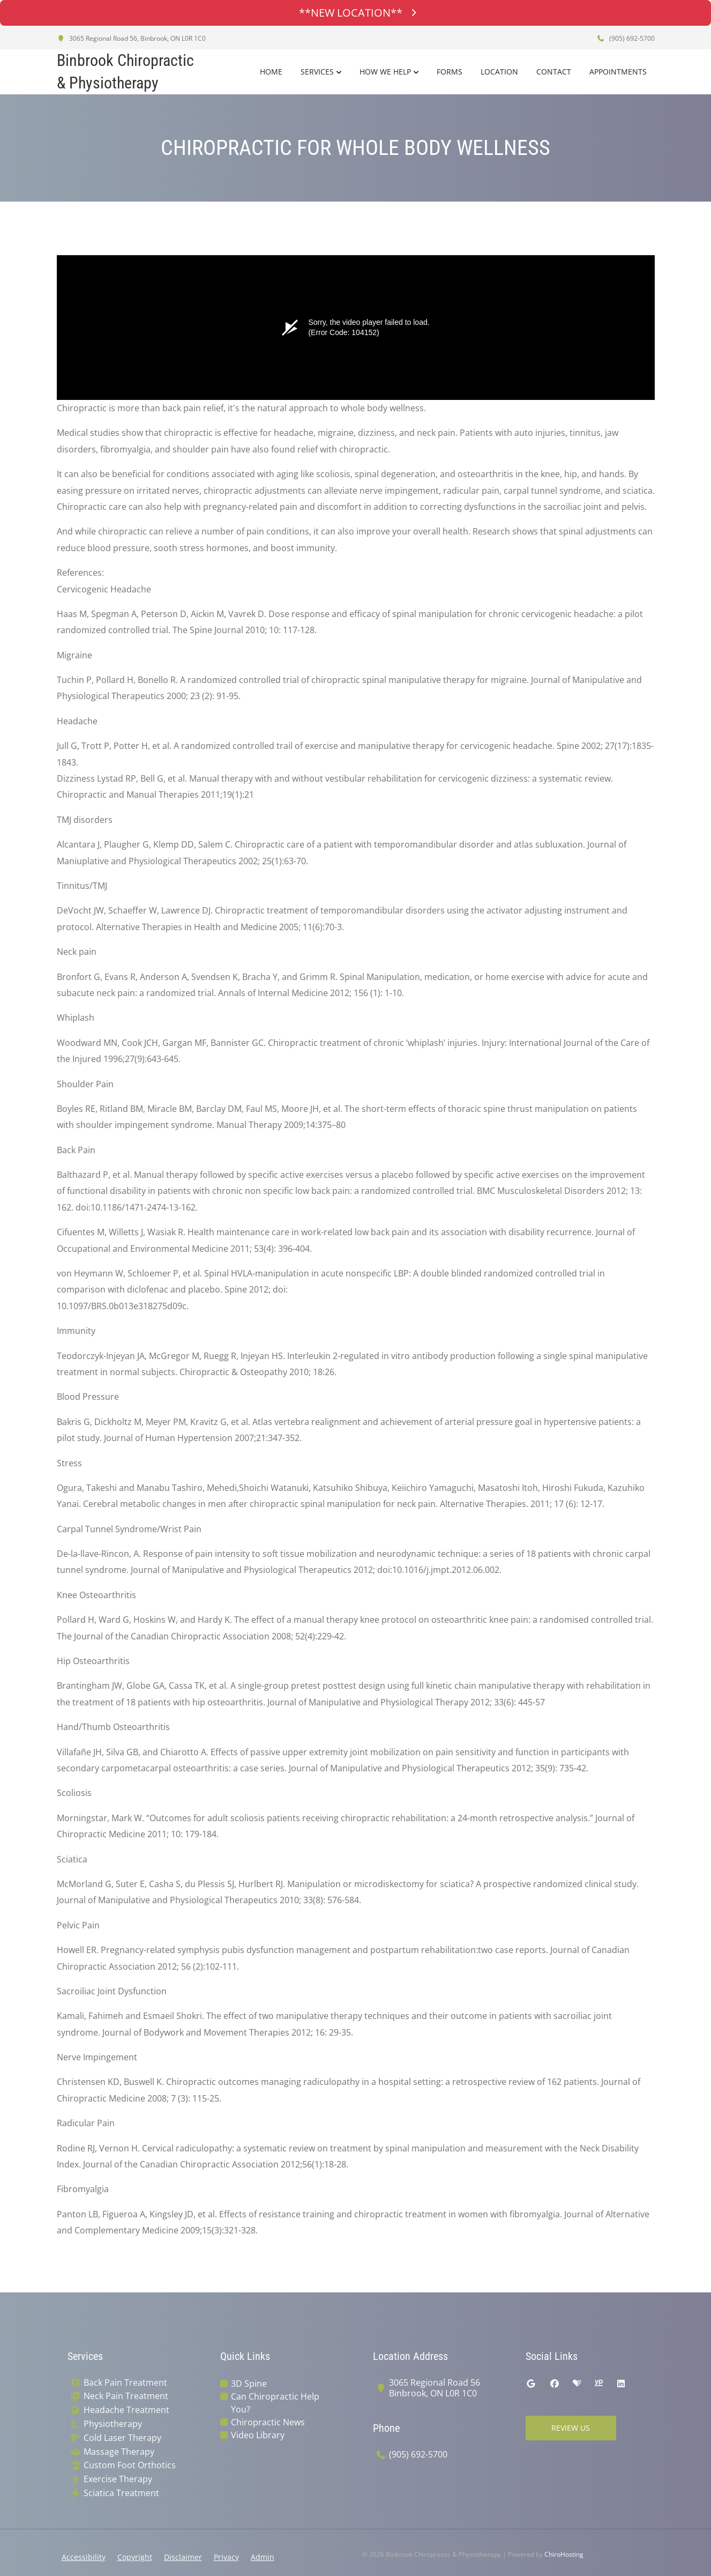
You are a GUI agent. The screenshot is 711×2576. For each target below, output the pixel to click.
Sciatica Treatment (121, 2493)
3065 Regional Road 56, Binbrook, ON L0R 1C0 (131, 38)
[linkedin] (621, 2383)
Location (499, 71)
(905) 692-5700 (626, 38)
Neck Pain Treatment (126, 2396)
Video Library (258, 2435)
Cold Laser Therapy (122, 2438)
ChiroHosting (563, 2554)
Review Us (571, 2428)
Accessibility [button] (84, 2557)
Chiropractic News (268, 2422)
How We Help (385, 71)
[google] (531, 2383)
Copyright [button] (134, 2557)
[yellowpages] (598, 2383)
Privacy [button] (226, 2557)
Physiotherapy (113, 2424)
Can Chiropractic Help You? (275, 2403)
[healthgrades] (577, 2383)
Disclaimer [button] (183, 2557)
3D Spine (249, 2383)
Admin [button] (262, 2557)
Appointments (618, 71)
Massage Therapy (119, 2452)
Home (271, 71)
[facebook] (554, 2383)
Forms (449, 71)
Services (317, 71)
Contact (553, 71)
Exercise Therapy (118, 2479)
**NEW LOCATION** (356, 12)
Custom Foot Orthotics (130, 2465)
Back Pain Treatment (125, 2382)
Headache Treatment (126, 2410)
